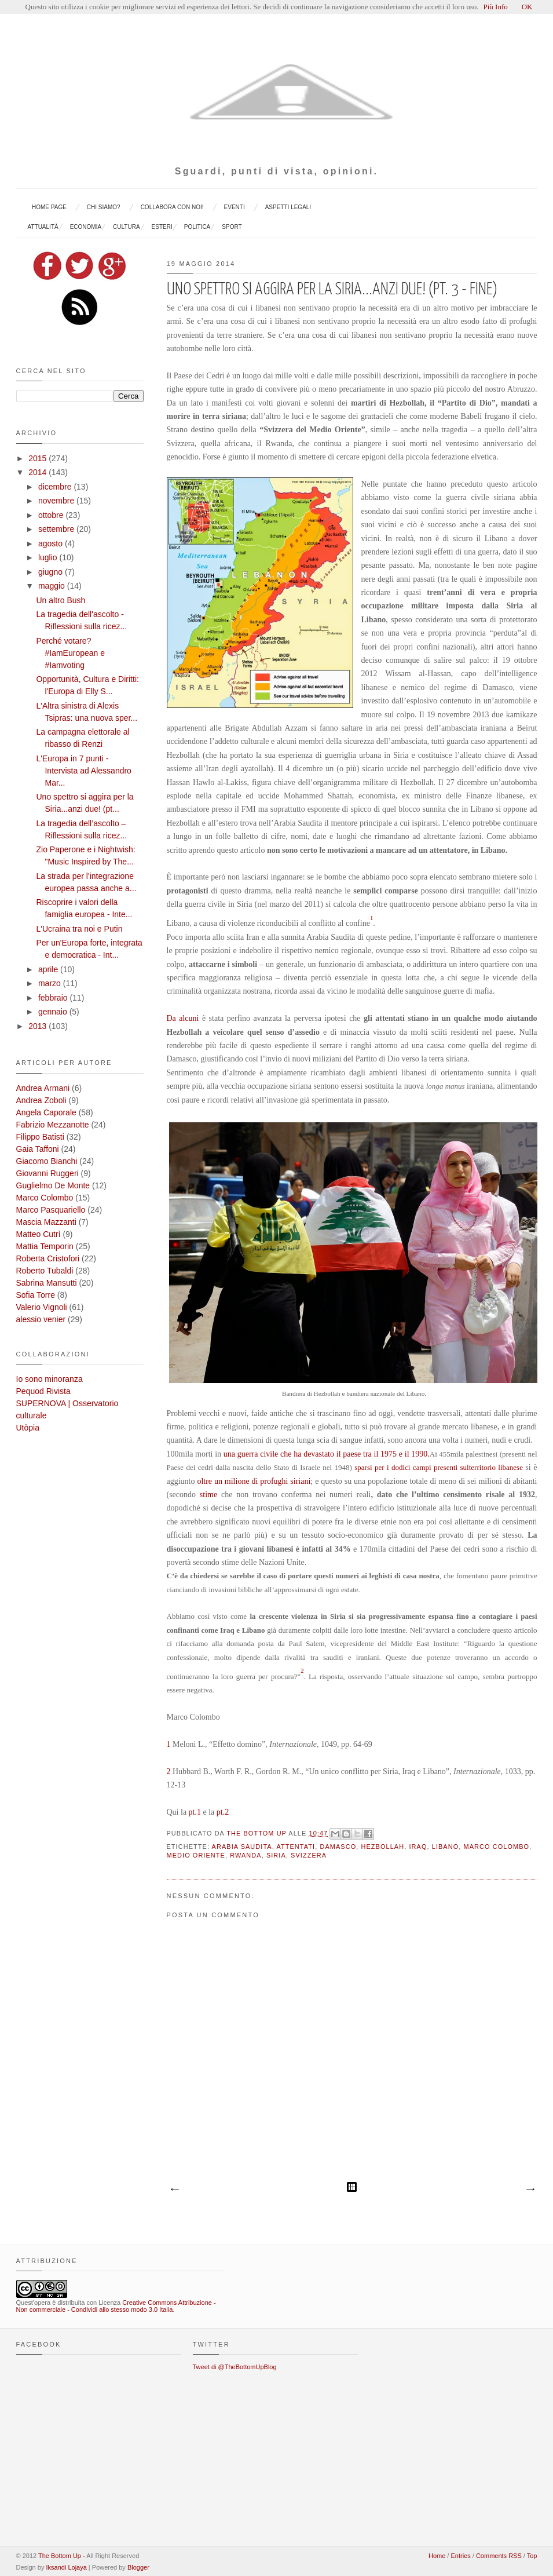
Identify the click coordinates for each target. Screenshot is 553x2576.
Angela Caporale (46, 1112)
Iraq (418, 1846)
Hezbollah (382, 1846)
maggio (52, 585)
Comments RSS (499, 2555)
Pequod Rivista (43, 1391)
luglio (49, 557)
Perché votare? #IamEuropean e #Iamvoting (70, 653)
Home (437, 2555)
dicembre (56, 486)
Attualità (43, 227)
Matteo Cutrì (38, 1234)
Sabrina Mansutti (46, 1282)
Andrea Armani (43, 1088)
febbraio (53, 997)
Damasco (338, 1846)
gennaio (53, 1011)
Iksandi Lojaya (66, 2567)
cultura (126, 227)
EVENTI (234, 207)
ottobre (51, 515)
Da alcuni (183, 1018)
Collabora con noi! (172, 207)
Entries (460, 2555)
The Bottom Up (257, 1833)
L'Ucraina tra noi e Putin (79, 928)
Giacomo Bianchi (47, 1161)
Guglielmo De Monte (53, 1185)
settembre (57, 529)
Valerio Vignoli (41, 1307)
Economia (85, 227)
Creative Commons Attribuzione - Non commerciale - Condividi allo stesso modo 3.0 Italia (116, 2306)
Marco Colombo (497, 1846)
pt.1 (193, 1812)
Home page (49, 207)
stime (210, 1494)
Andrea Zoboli (41, 1100)
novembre (57, 500)
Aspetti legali (288, 207)
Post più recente (174, 2189)
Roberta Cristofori (48, 1258)
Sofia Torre (35, 1295)
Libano (445, 1846)
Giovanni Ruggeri (47, 1173)
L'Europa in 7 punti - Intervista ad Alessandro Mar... (83, 770)
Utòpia (27, 1427)
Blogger (138, 2567)
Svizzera (309, 1855)
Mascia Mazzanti (46, 1222)
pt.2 (221, 1812)
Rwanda (245, 1855)
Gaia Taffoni (37, 1149)
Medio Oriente (196, 1855)
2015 (38, 458)
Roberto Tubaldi (45, 1270)
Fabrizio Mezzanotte (52, 1124)
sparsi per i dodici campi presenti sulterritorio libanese (437, 1467)
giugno (51, 572)
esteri (162, 227)
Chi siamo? (103, 207)
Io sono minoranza (49, 1379)
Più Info (495, 6)
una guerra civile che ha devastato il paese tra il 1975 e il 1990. (327, 1454)
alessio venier (41, 1319)
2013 (38, 1026)
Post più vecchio (529, 2189)
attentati (295, 1846)
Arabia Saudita (242, 1846)
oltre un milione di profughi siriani (253, 1481)
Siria (276, 1855)
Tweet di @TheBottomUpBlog (235, 2366)
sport (231, 227)
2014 (38, 472)
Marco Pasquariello (51, 1209)
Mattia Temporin (45, 1246)
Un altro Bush (60, 600)
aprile (49, 969)
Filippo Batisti (40, 1136)
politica (197, 227)
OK (527, 6)
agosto (51, 543)
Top (532, 2555)
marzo (50, 983)
